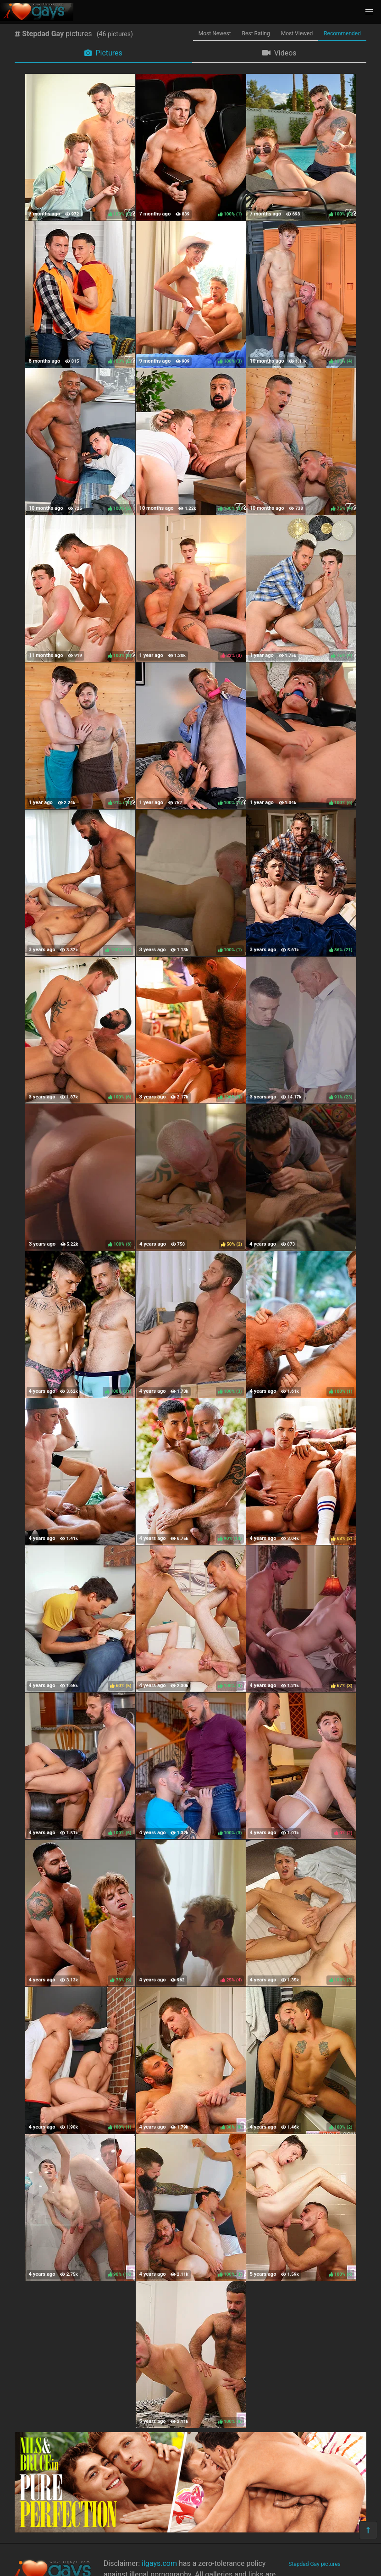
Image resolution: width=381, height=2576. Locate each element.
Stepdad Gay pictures (314, 2564)
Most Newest (215, 33)
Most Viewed (297, 33)
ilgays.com (159, 2563)
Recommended (342, 33)
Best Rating (256, 33)
